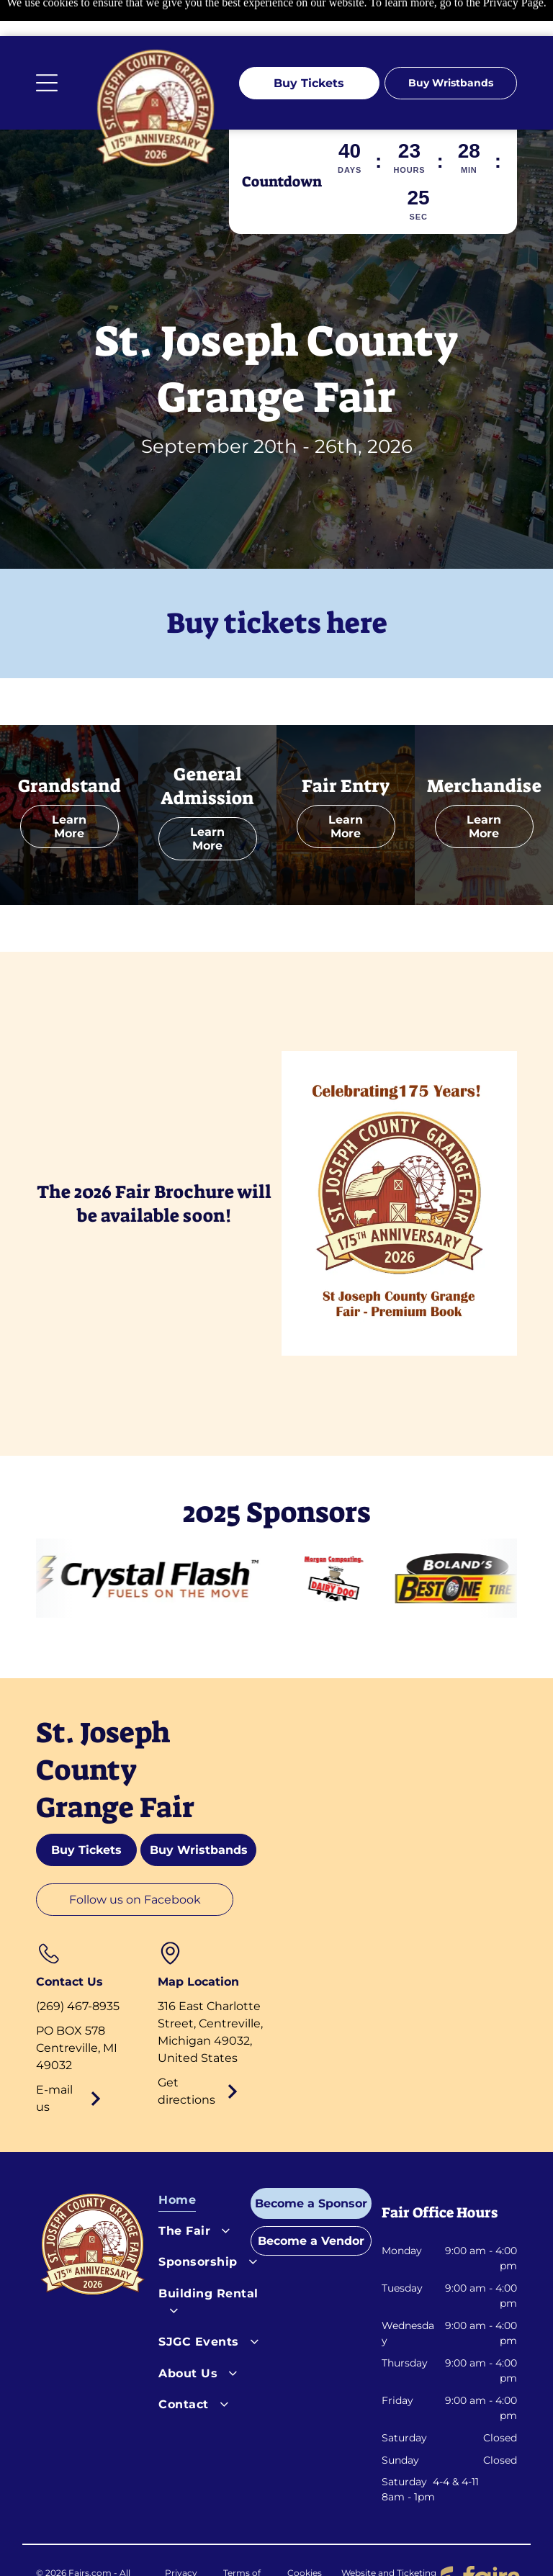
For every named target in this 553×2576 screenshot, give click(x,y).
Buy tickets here (276, 587)
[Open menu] (47, 47)
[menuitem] (213, 2167)
